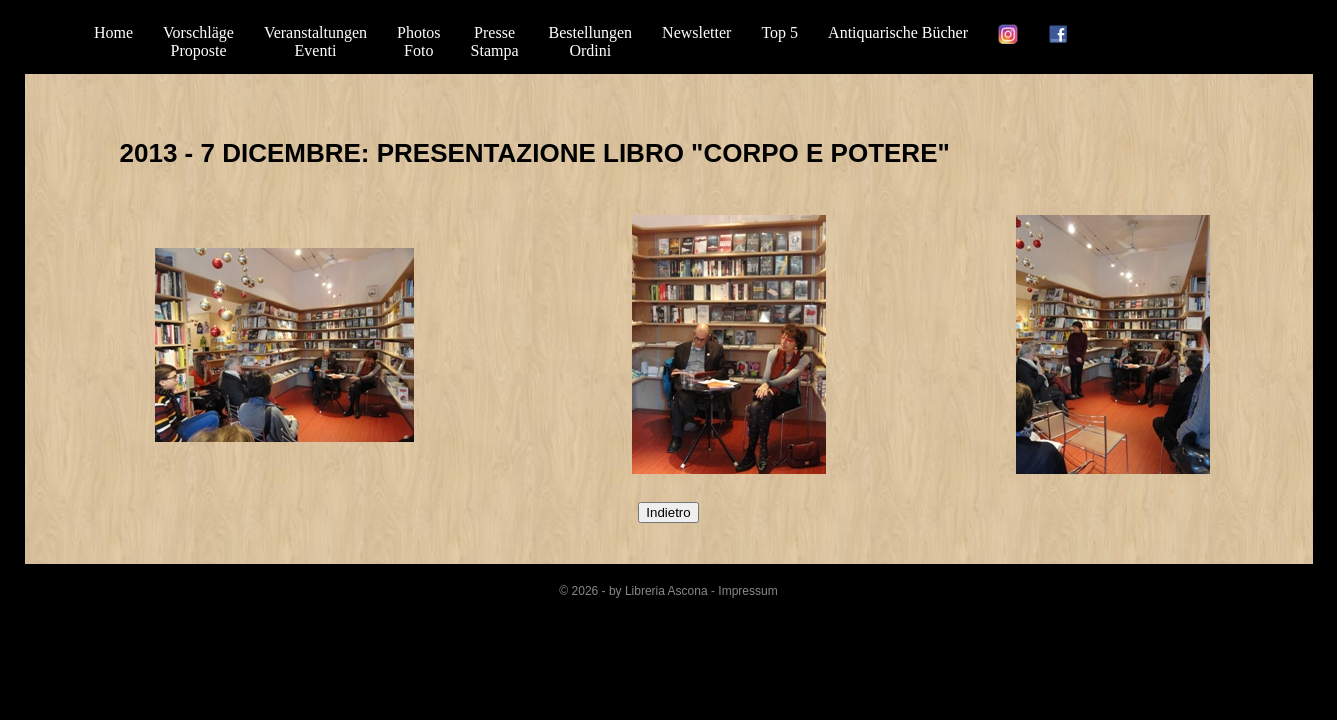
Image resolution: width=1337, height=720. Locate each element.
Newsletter (696, 32)
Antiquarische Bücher (898, 32)
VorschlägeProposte (198, 41)
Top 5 (779, 32)
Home (113, 32)
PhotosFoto (419, 41)
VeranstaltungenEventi (315, 41)
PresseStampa (495, 41)
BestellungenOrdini (591, 41)
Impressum (747, 591)
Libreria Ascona (666, 591)
